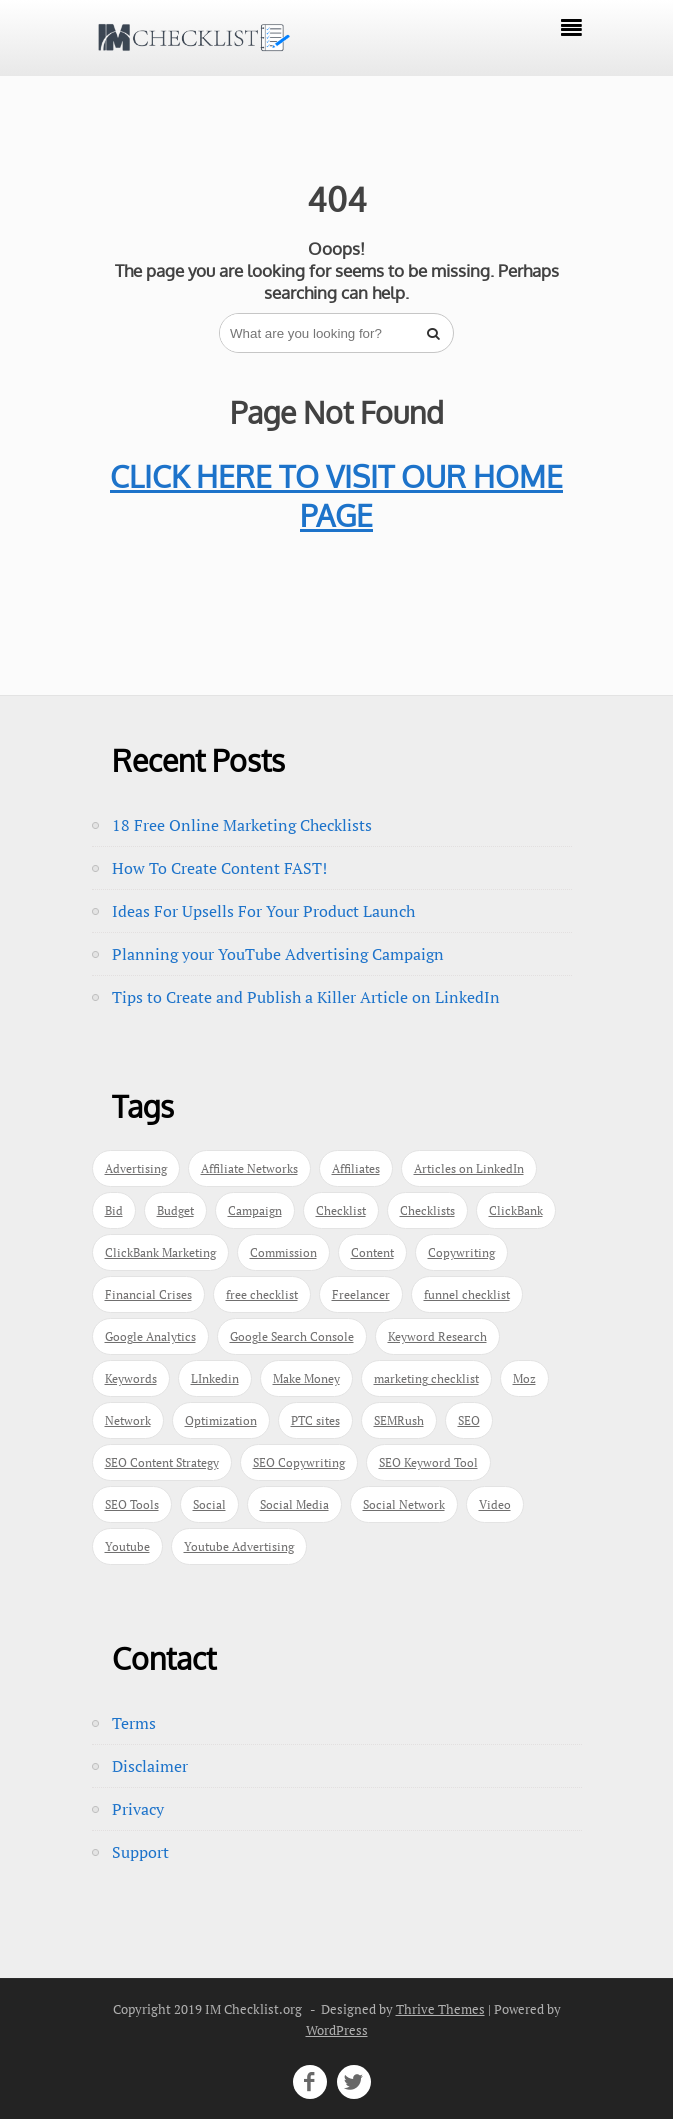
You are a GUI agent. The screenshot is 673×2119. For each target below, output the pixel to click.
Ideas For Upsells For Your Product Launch (263, 911)
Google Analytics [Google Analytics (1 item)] (150, 1336)
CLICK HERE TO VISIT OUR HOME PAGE (336, 495)
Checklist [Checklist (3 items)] (341, 1210)
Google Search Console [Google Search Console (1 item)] (292, 1336)
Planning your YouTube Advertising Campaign (278, 954)
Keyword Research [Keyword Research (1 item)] (437, 1336)
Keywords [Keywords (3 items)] (131, 1378)
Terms (134, 1723)
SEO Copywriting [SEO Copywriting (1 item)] (299, 1462)
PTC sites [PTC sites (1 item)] (315, 1420)
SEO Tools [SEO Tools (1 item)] (132, 1504)
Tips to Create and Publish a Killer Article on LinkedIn (306, 997)
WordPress (337, 2030)
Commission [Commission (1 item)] (283, 1252)
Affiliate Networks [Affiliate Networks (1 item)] (249, 1168)
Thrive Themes (440, 2009)
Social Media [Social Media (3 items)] (294, 1504)
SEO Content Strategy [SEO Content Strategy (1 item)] (162, 1462)
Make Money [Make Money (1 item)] (306, 1378)
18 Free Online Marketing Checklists (242, 825)
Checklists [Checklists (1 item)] (427, 1210)
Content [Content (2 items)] (372, 1252)
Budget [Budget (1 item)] (175, 1210)
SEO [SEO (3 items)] (469, 1420)
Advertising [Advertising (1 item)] (136, 1168)
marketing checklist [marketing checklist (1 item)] (426, 1378)
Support (140, 1852)
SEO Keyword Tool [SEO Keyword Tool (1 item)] (428, 1462)
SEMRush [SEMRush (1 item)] (399, 1420)
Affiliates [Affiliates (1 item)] (356, 1168)
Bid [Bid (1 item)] (114, 1210)
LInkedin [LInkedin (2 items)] (215, 1378)
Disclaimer (150, 1766)
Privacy (138, 1809)
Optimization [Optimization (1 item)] (221, 1420)
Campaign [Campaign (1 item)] (255, 1210)
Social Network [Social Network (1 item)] (404, 1504)
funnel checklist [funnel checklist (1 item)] (467, 1294)
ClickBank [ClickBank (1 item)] (516, 1210)
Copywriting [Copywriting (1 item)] (461, 1252)
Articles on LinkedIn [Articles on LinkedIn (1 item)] (469, 1168)
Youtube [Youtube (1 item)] (127, 1546)
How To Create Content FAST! (219, 868)
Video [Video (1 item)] (495, 1504)
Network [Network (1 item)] (128, 1420)
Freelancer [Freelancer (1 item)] (361, 1294)
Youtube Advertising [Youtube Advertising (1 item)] (239, 1546)
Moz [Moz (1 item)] (524, 1378)
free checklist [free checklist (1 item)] (262, 1294)
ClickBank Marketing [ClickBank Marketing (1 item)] (160, 1252)
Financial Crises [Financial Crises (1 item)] (148, 1294)
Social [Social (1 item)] (209, 1504)
